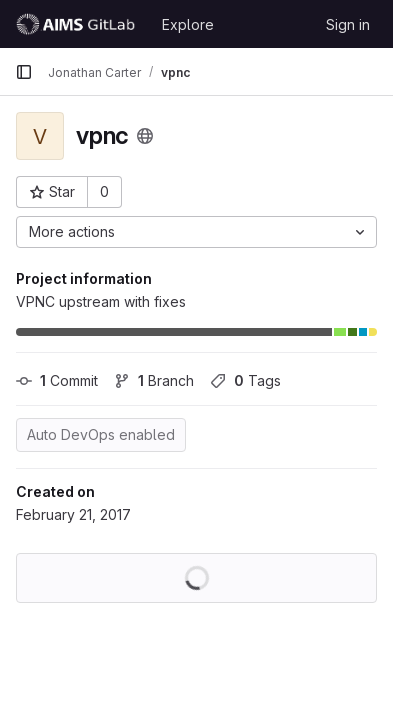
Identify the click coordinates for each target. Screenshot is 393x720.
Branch (154, 380)
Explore (188, 24)
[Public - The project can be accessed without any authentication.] (145, 136)
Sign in (348, 24)
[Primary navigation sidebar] (24, 72)
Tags (245, 380)
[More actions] (196, 232)
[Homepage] (78, 24)
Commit (57, 380)
